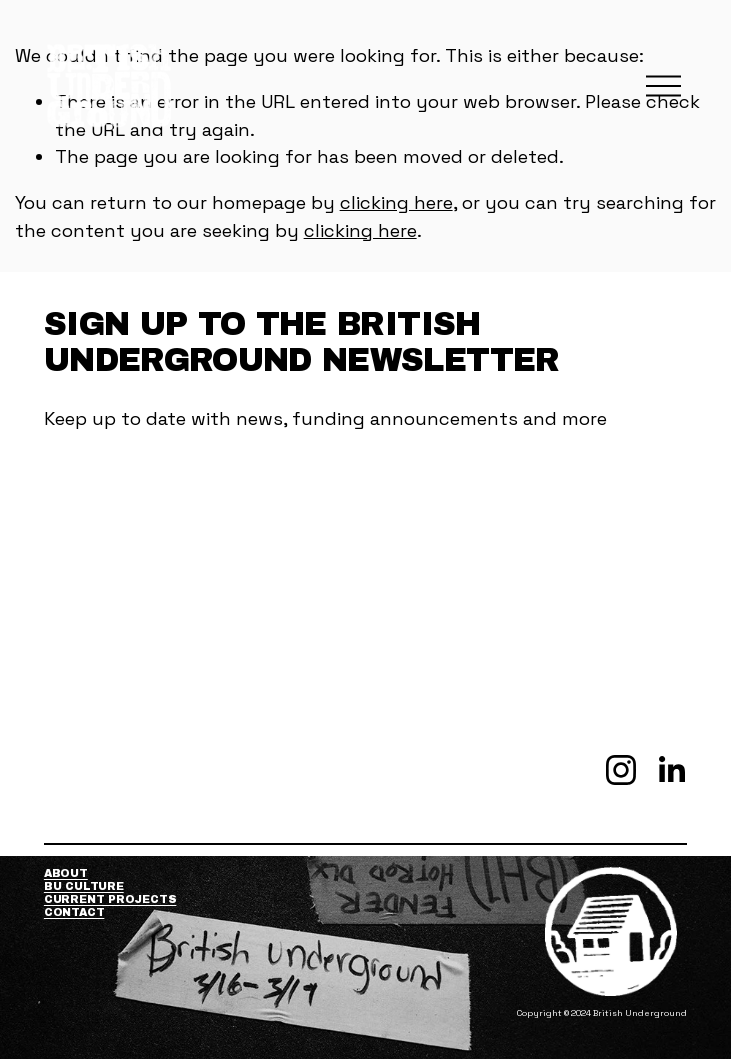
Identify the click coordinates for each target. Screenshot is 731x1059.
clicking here (396, 202)
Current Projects (110, 899)
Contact (74, 912)
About (66, 873)
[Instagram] (621, 770)
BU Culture (84, 886)
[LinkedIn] (671, 770)
